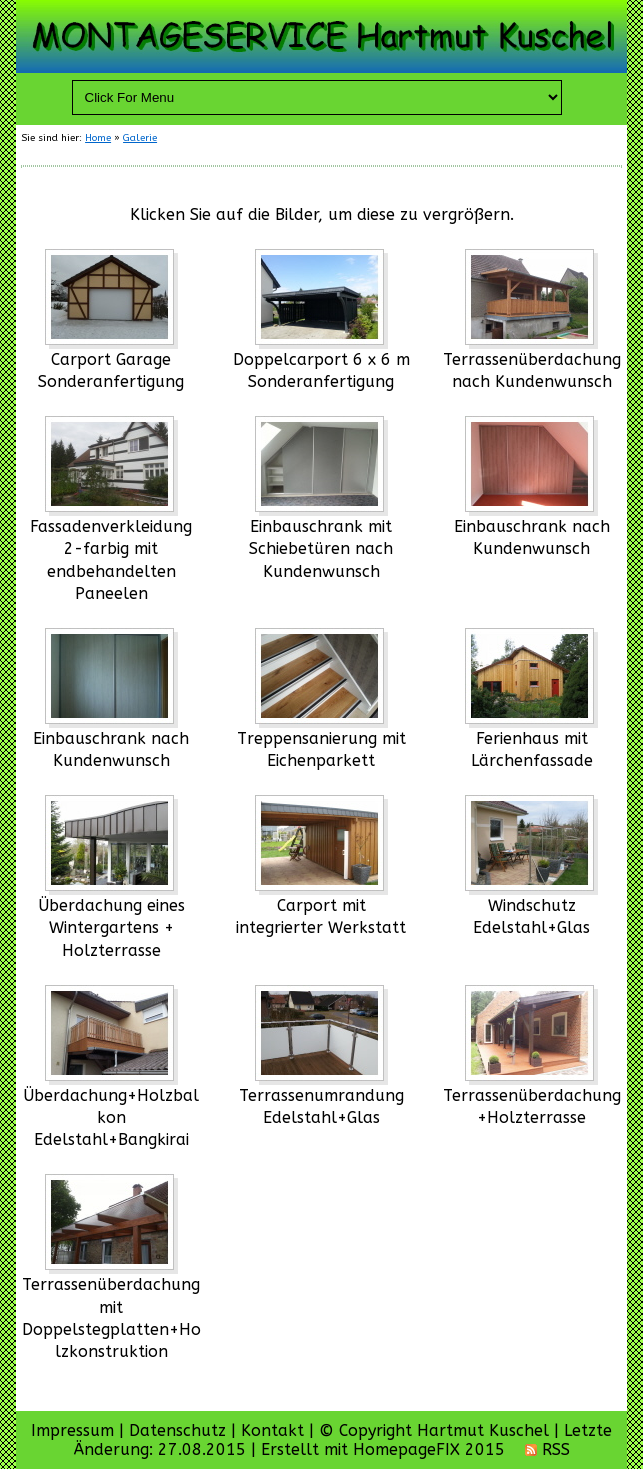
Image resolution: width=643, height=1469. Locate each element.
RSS (547, 1449)
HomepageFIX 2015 (429, 1449)
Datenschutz (177, 1430)
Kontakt (272, 1430)
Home (98, 138)
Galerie (140, 138)
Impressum (72, 1430)
